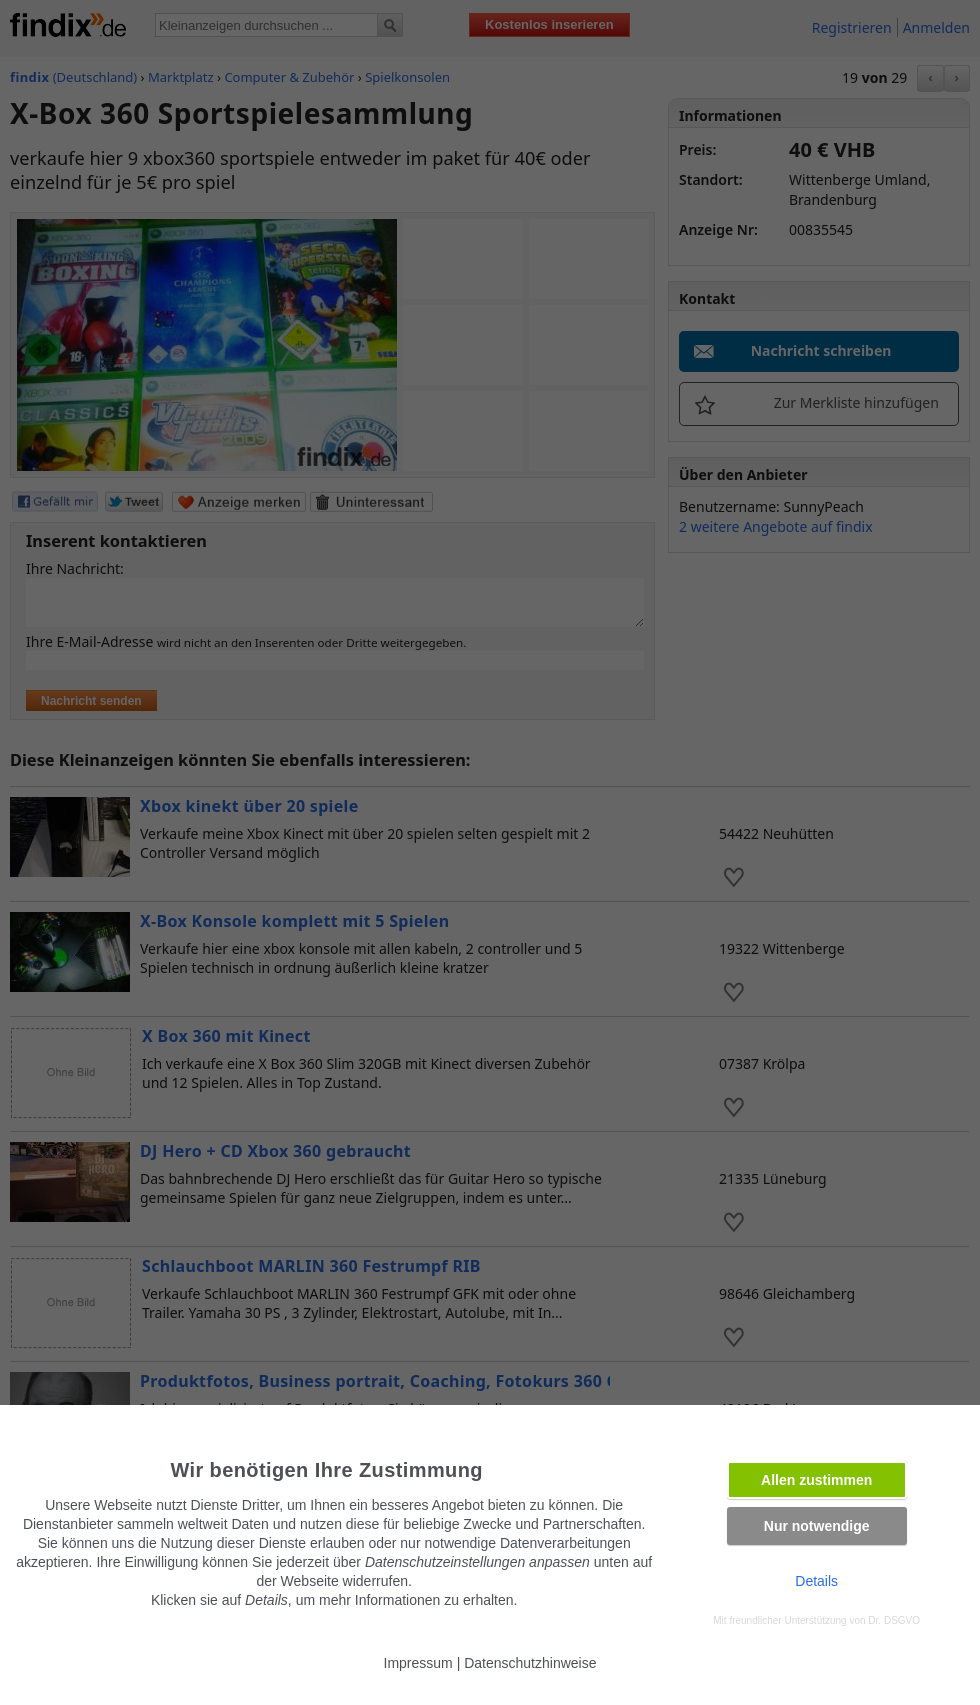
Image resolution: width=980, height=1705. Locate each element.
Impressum (418, 1663)
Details (816, 1581)
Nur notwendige (817, 1526)
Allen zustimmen (816, 1480)
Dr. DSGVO (894, 1620)
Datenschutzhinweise (530, 1663)
